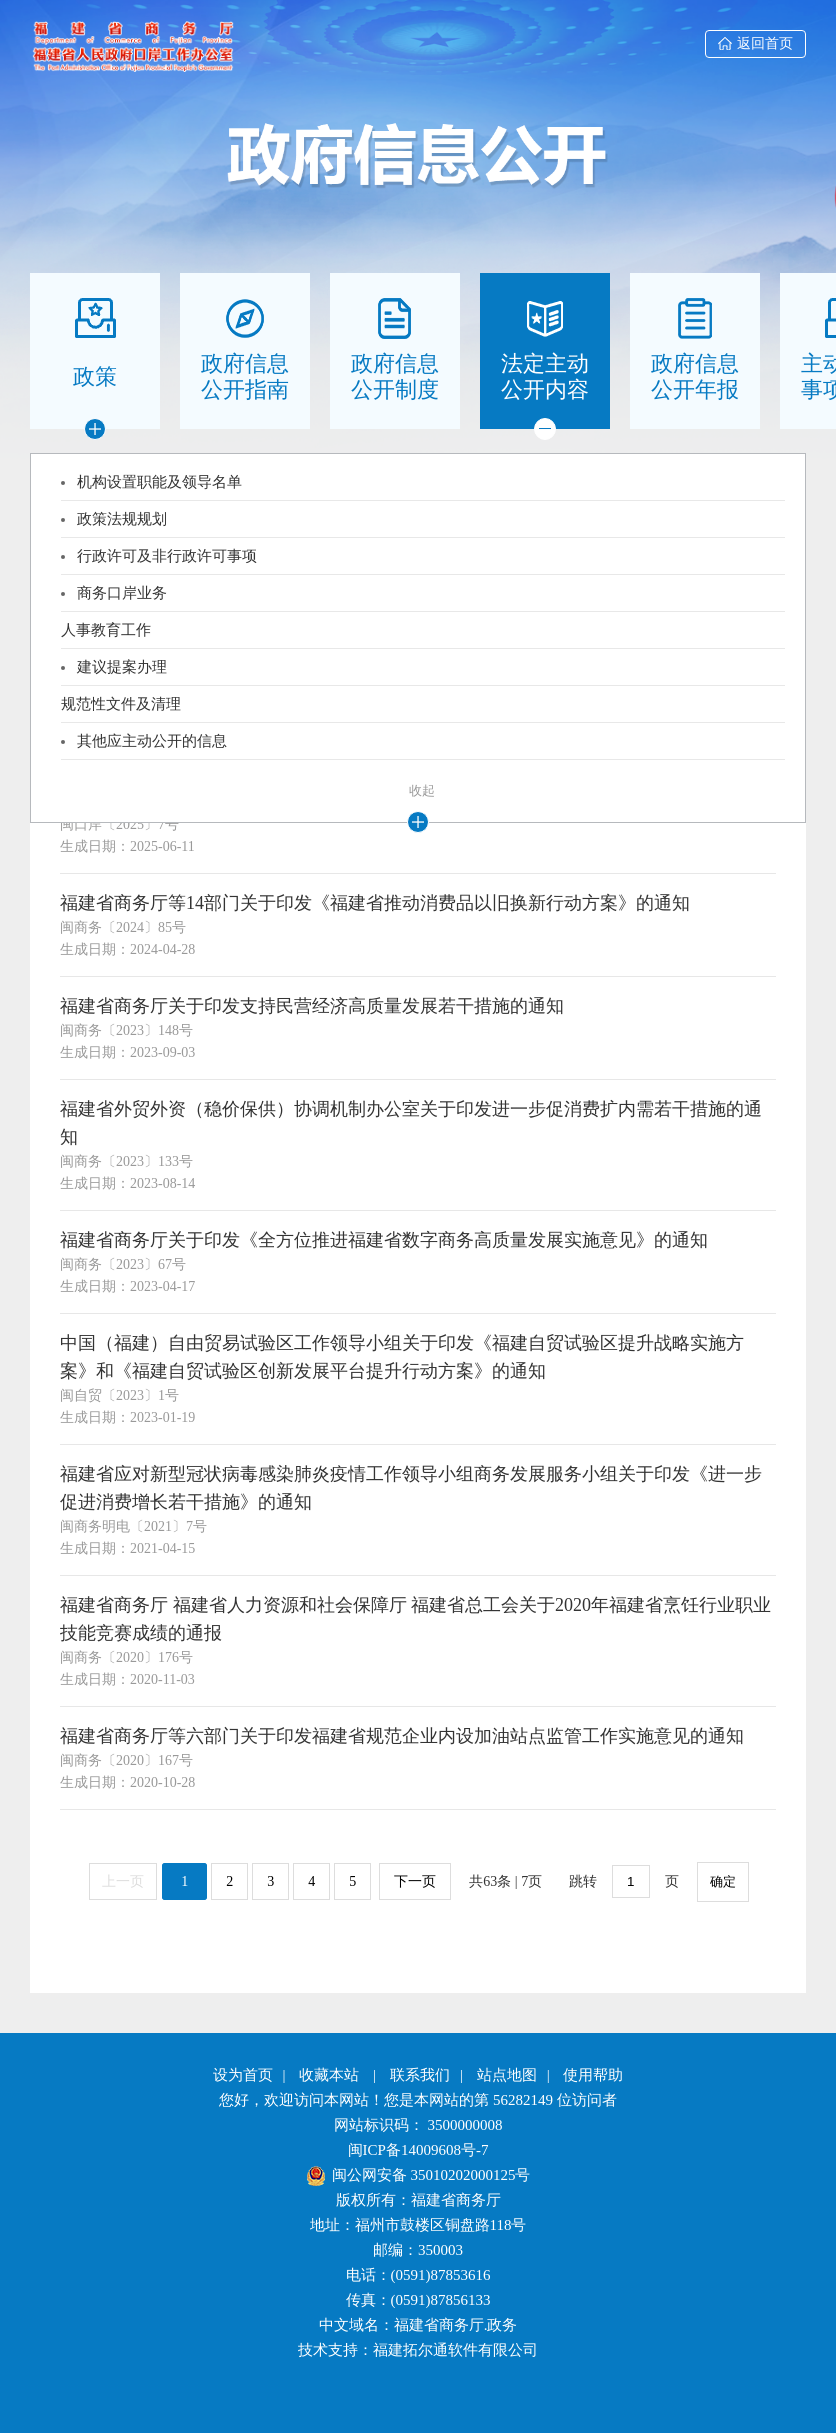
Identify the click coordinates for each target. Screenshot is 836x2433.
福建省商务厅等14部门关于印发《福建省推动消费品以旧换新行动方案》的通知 (375, 903)
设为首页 (243, 2075)
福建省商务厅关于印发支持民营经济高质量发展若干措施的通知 (312, 1006)
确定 (723, 1881)
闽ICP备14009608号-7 (418, 2150)
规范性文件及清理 (121, 704)
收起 (422, 790)
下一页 (415, 1881)
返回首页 (755, 43)
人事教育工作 (106, 630)
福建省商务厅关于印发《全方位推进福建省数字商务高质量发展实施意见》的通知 (384, 1240)
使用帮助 (593, 2075)
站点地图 (507, 2075)
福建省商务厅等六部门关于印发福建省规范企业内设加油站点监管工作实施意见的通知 (402, 1736)
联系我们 (420, 2075)
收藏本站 (329, 2075)
